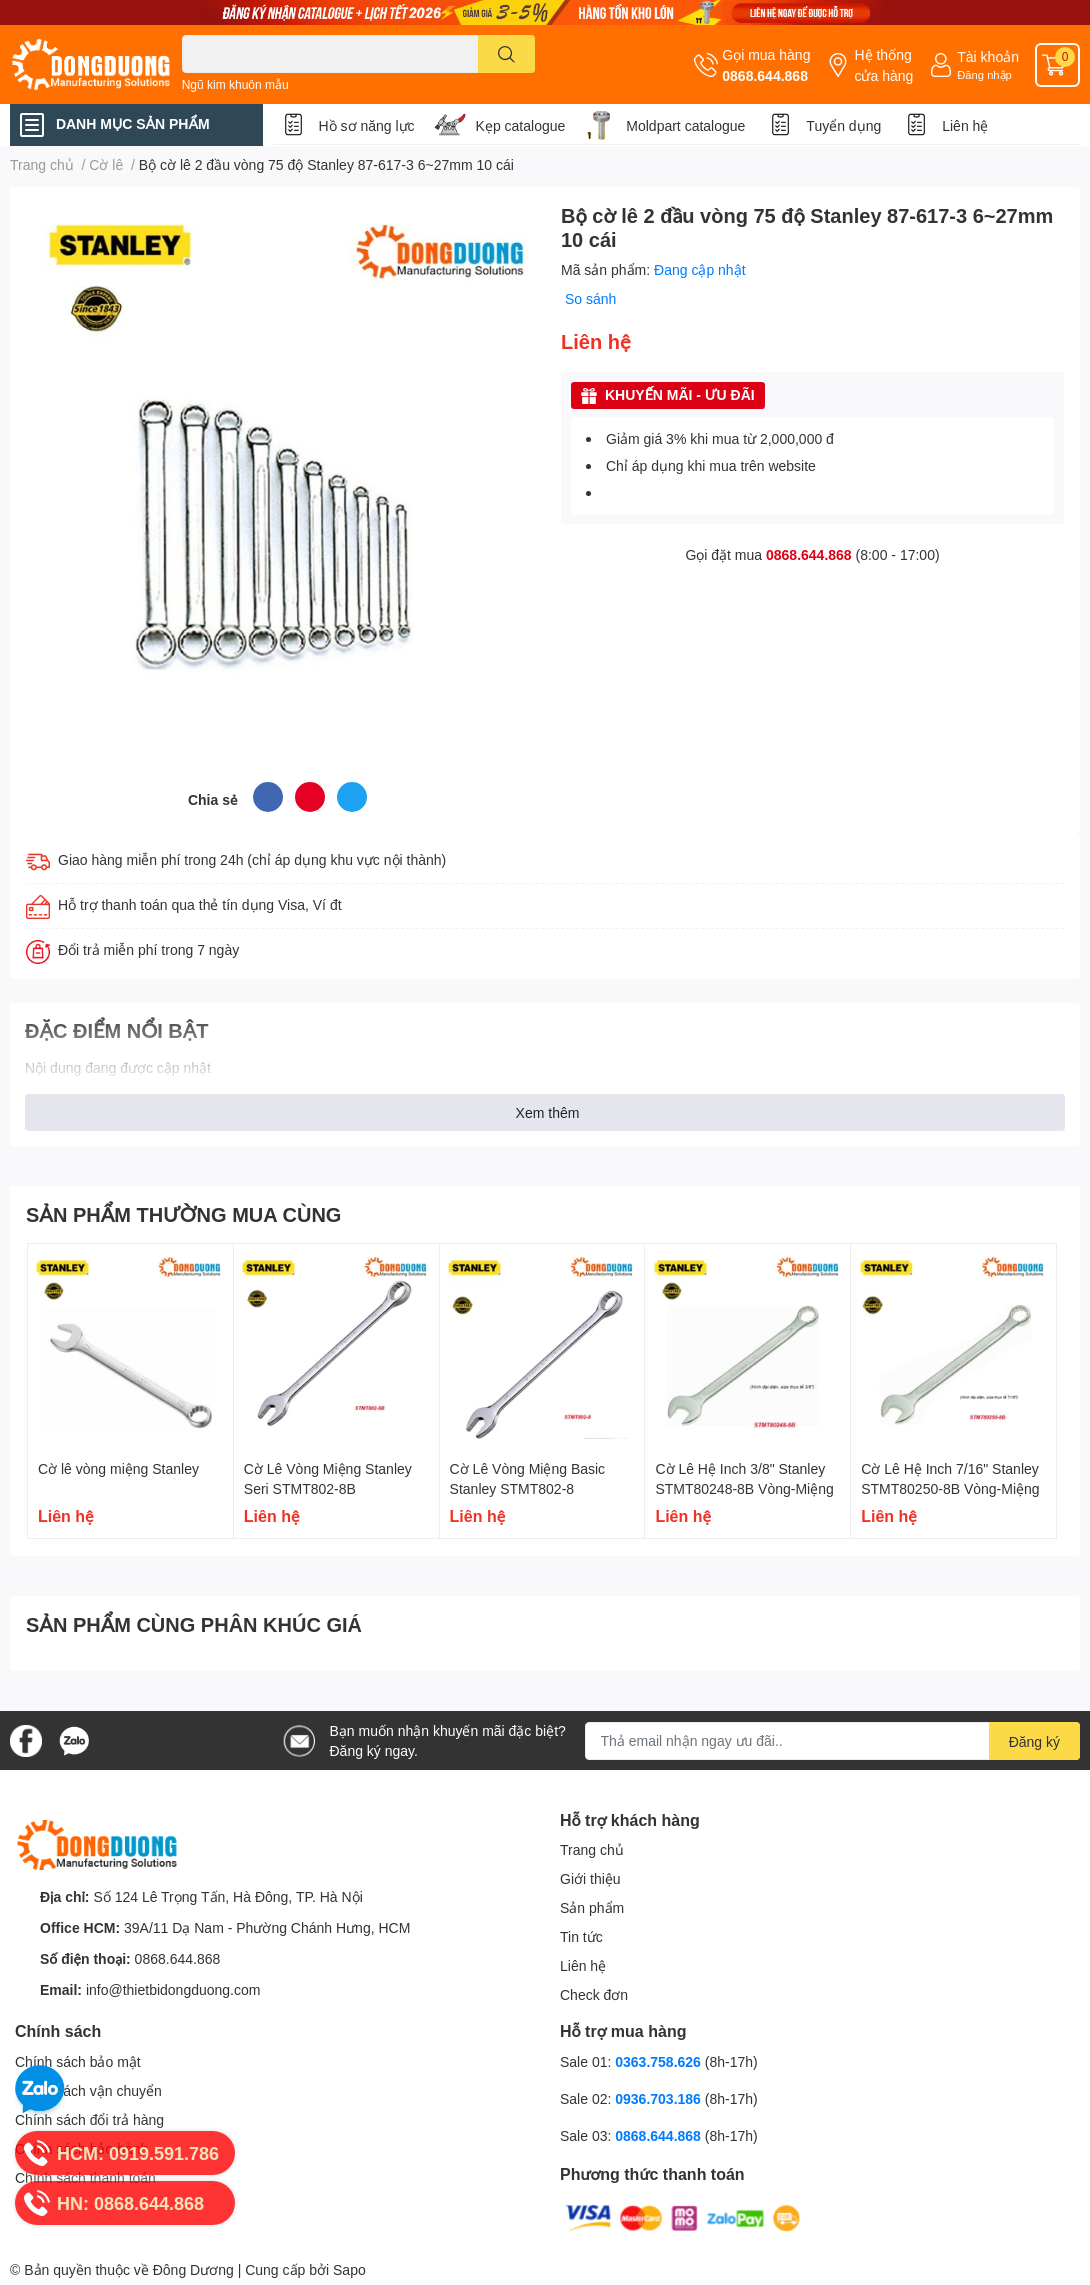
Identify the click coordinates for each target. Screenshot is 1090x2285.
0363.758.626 (660, 2061)
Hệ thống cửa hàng (883, 65)
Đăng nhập (984, 74)
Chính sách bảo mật (78, 2061)
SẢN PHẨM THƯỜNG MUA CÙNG (183, 1214)
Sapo (349, 2269)
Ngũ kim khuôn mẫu (235, 84)
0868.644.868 (765, 75)
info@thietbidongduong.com (173, 1989)
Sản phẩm (592, 1907)
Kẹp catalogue (521, 125)
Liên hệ (965, 125)
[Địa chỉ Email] (833, 1741)
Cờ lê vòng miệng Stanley (118, 1468)
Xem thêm (548, 1112)
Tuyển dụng (843, 125)
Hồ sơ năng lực (367, 125)
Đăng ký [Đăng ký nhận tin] (1034, 1741)
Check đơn (594, 1994)
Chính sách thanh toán (85, 2177)
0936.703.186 (660, 2098)
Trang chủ (592, 1849)
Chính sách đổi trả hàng (89, 2119)
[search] (506, 54)
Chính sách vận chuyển (88, 2090)
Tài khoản (988, 56)
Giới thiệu (590, 1878)
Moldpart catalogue (685, 125)
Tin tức (581, 1936)
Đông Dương (193, 2269)
